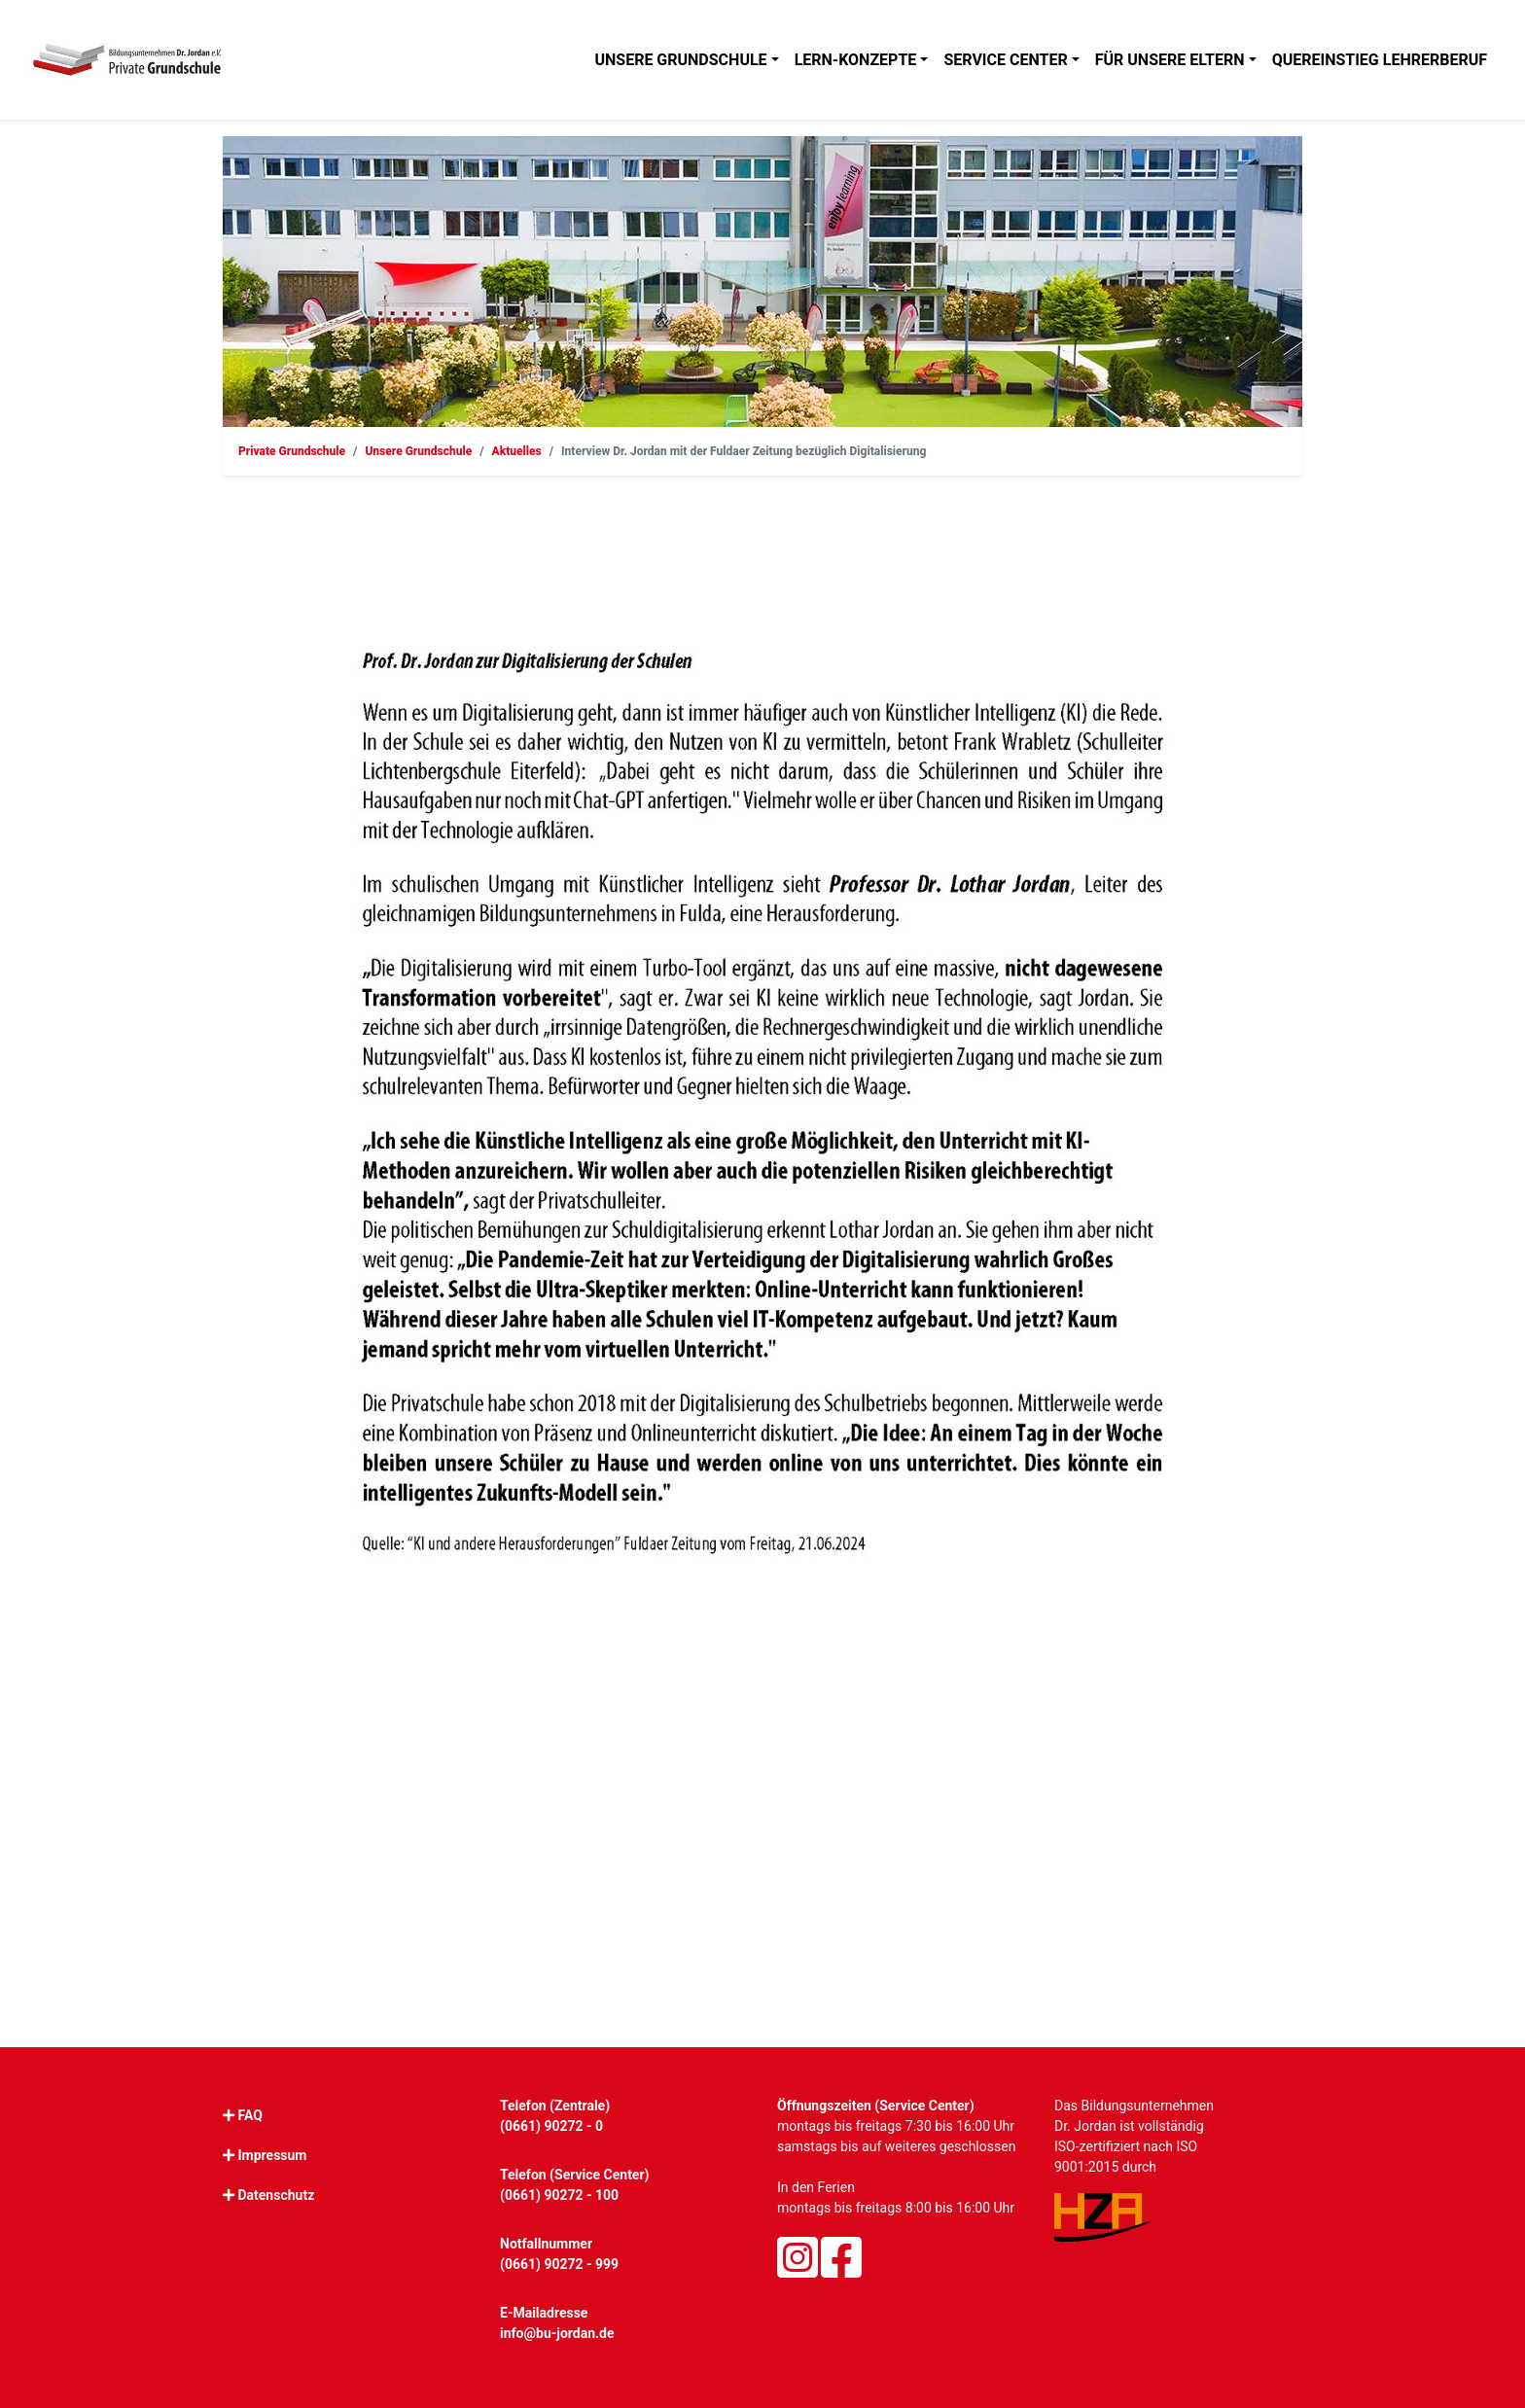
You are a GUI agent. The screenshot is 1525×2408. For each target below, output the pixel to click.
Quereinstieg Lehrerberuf (1379, 60)
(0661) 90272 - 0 (551, 2126)
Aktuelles (517, 451)
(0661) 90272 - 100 (559, 2195)
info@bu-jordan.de (557, 2333)
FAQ (249, 2115)
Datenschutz (275, 2195)
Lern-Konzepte (856, 60)
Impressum (271, 2155)
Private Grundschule (291, 451)
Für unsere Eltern (1170, 60)
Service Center (1005, 60)
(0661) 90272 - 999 (559, 2264)
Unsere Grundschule (680, 60)
